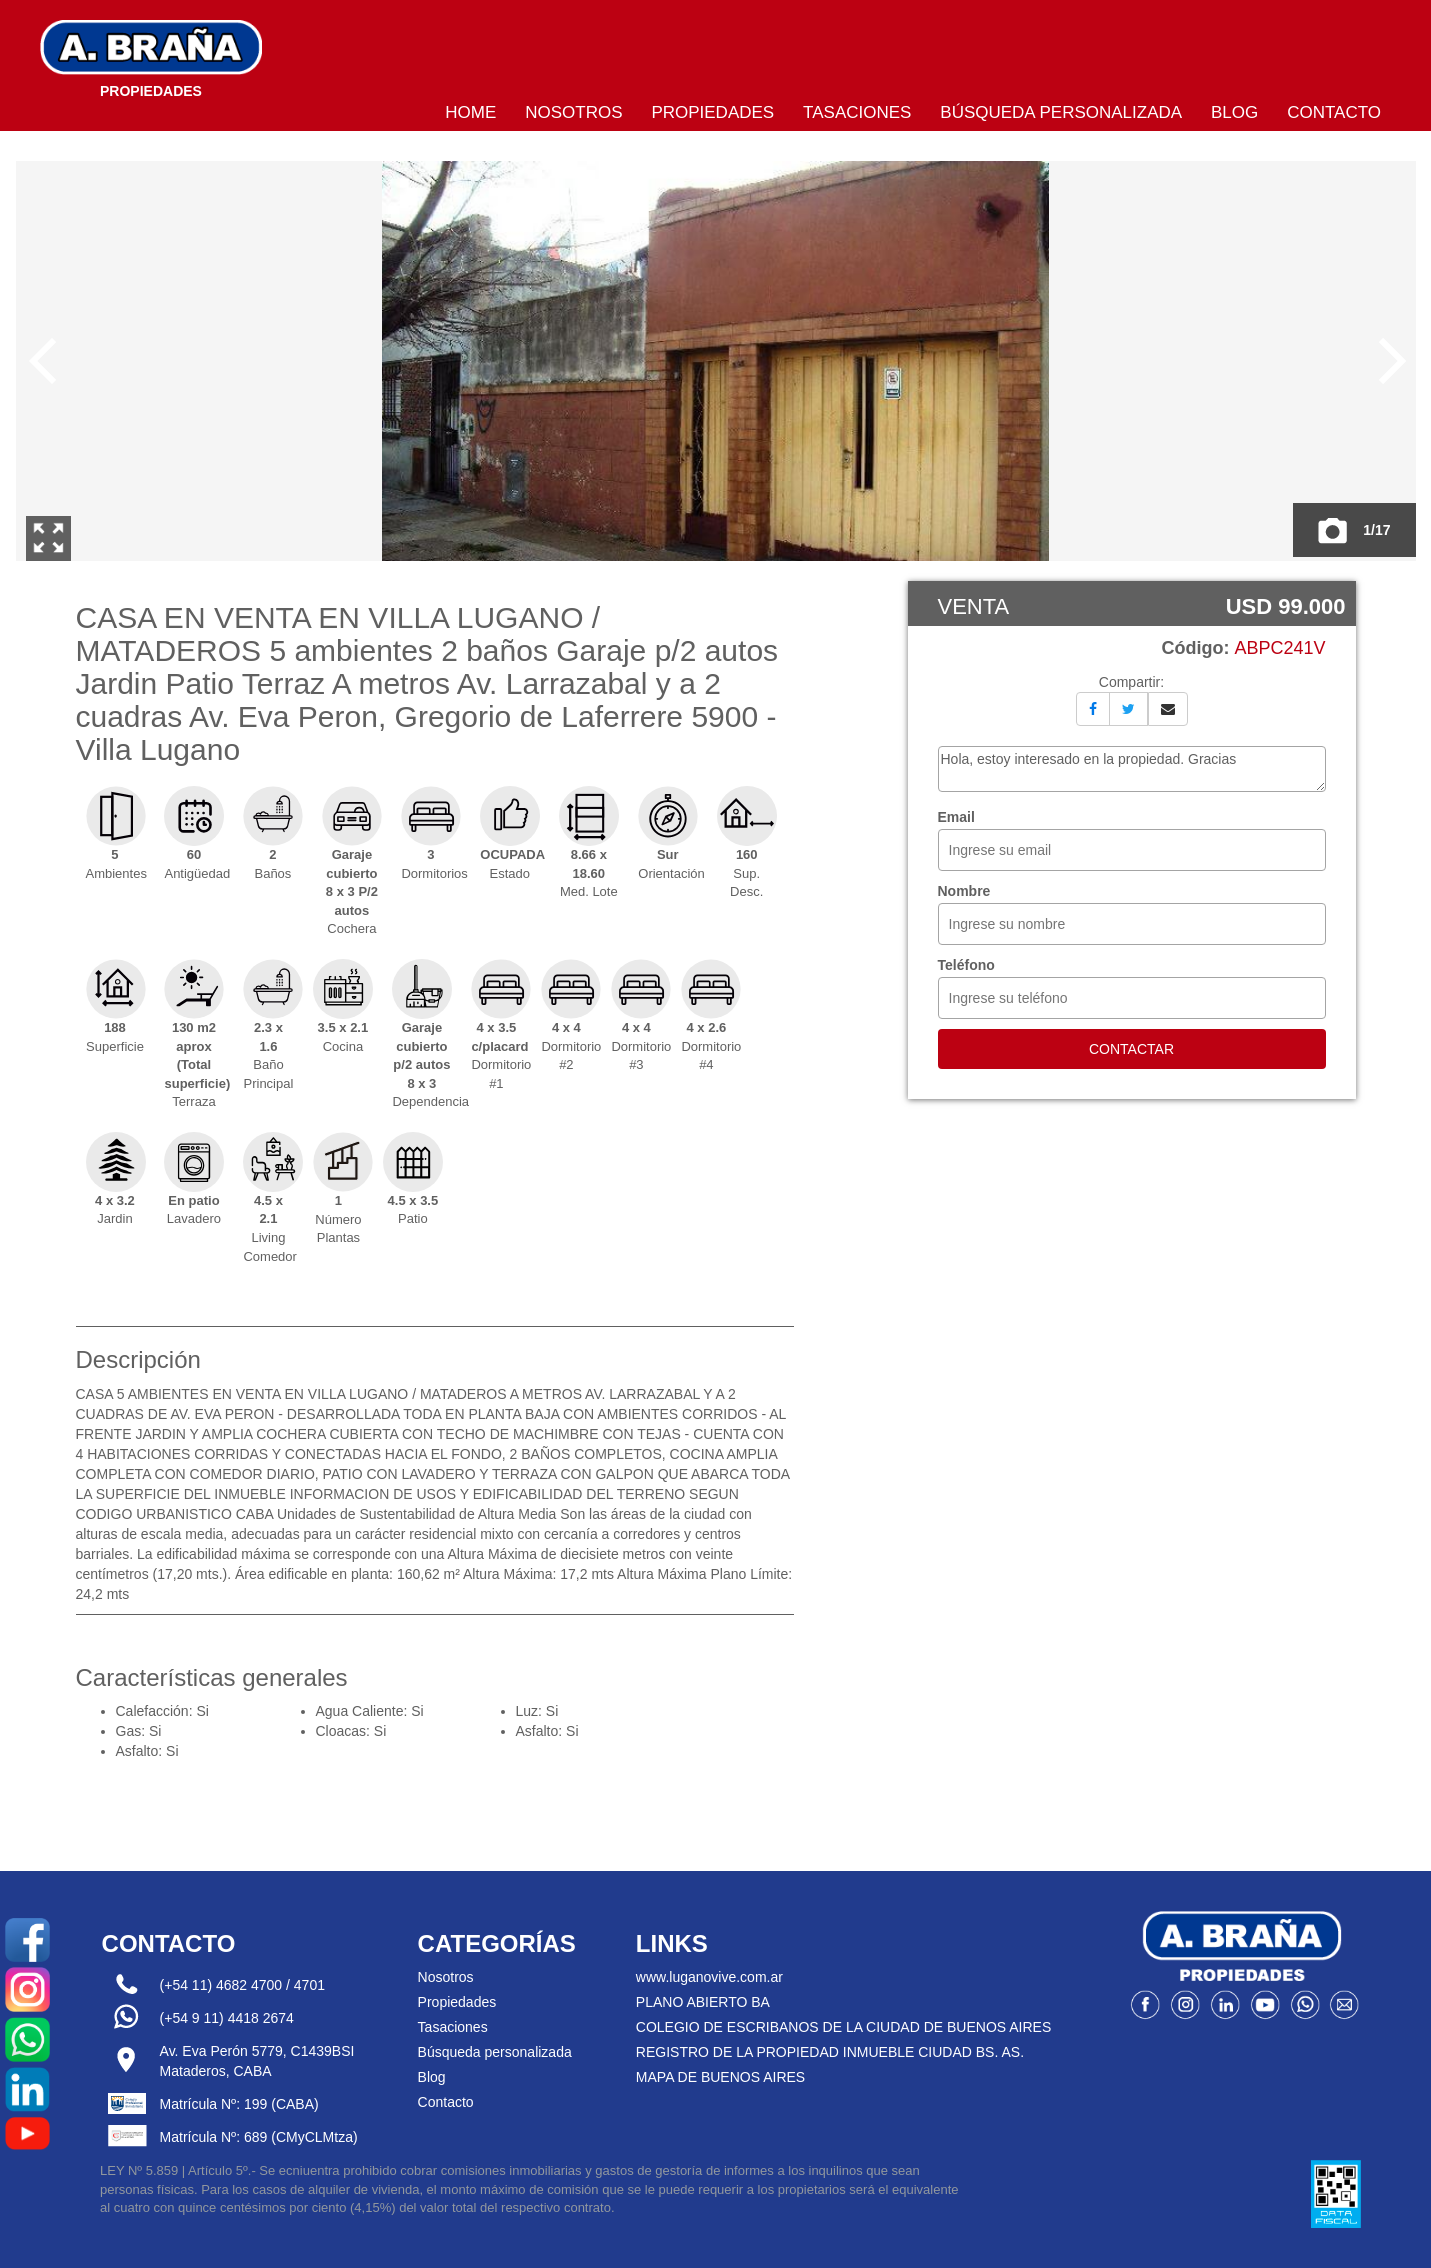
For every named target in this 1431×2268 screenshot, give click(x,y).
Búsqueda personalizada (1061, 112)
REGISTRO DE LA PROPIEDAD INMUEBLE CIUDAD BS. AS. (830, 2052)
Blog (1234, 112)
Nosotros (573, 112)
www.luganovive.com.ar (709, 1977)
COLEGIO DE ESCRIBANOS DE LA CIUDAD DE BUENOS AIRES (843, 2027)
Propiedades (712, 112)
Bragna (151, 55)
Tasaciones (857, 112)
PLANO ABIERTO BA (703, 2002)
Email (956, 817)
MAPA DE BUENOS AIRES (720, 2077)
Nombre (964, 891)
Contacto (1334, 112)
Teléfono (966, 965)
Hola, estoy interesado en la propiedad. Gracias (1132, 769)
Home (470, 112)
